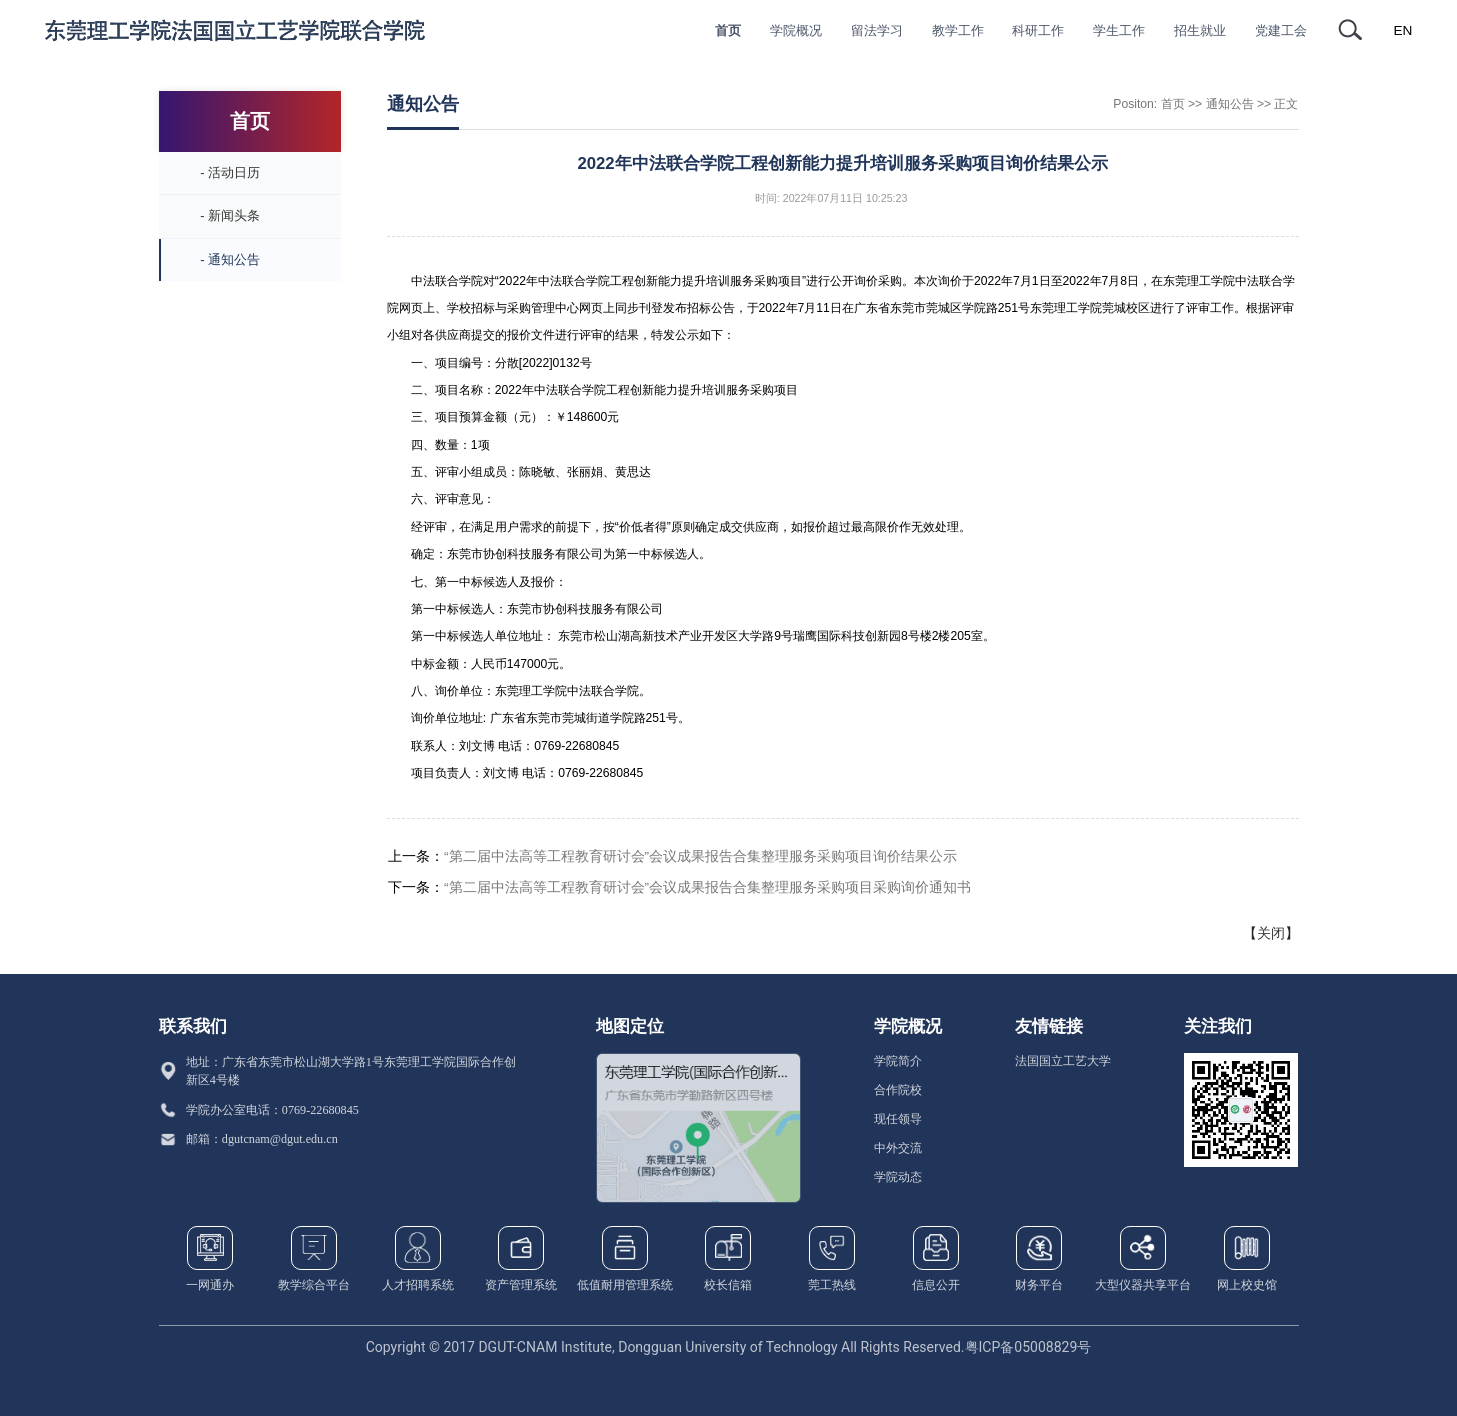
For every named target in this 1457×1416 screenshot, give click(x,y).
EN (1403, 30)
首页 (1173, 104)
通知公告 (1230, 104)
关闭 (1271, 933)
